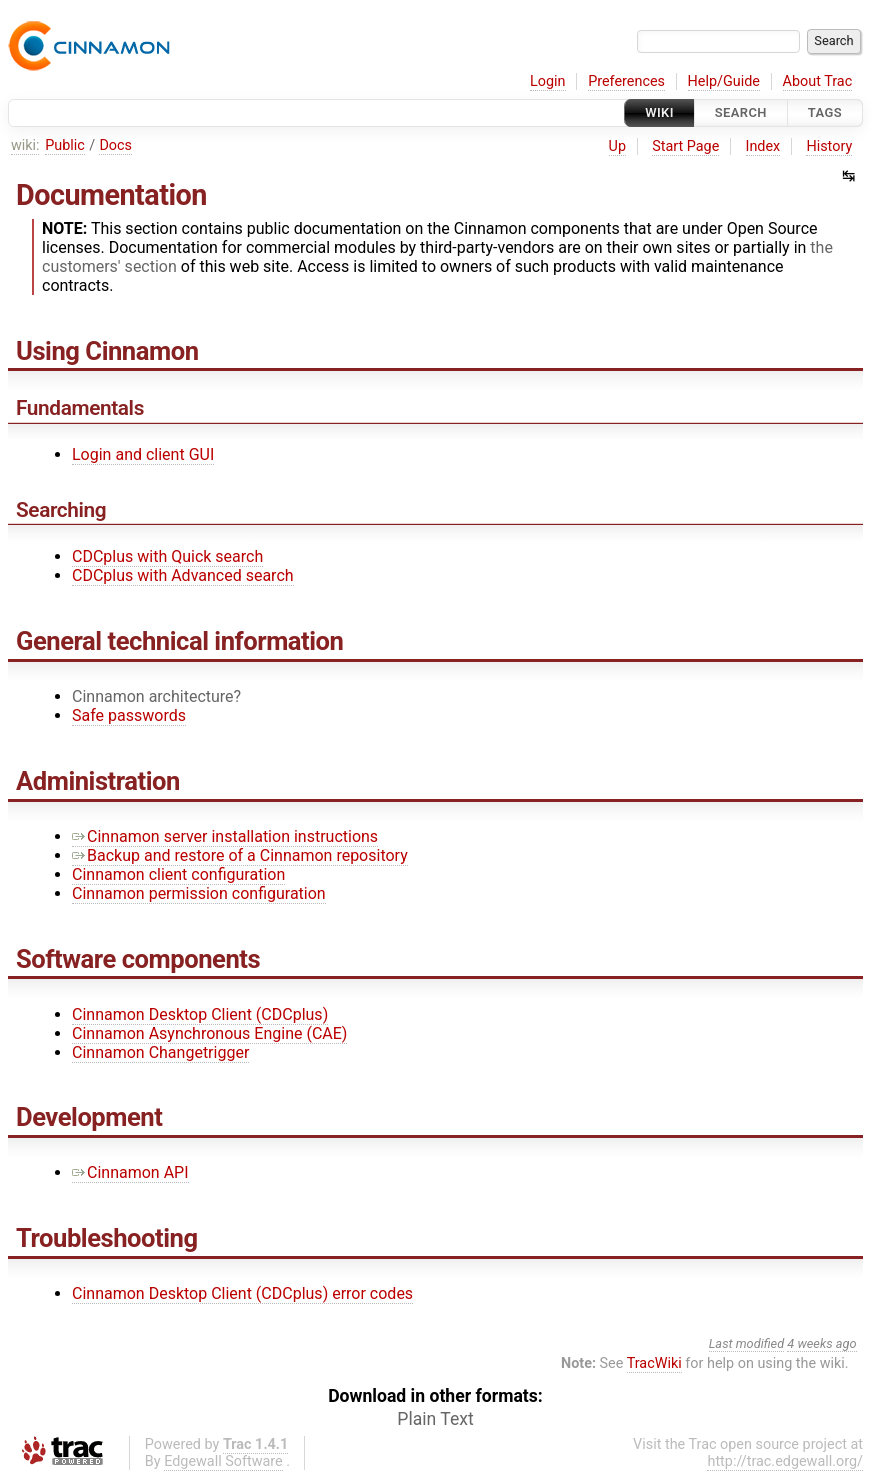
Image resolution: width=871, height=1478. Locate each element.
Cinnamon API (130, 1172)
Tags (825, 112)
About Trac (818, 81)
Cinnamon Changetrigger (160, 1052)
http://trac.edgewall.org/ (785, 1461)
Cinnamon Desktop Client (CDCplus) (200, 1014)
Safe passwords (129, 715)
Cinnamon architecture (153, 696)
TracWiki (654, 1363)
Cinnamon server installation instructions (225, 836)
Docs (115, 145)
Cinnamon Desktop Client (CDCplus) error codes (242, 1293)
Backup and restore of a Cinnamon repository (240, 855)
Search (741, 112)
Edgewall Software (223, 1461)
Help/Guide (724, 81)
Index (763, 146)
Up (617, 146)
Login (548, 81)
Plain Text (435, 1419)
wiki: (25, 145)
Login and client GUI (143, 454)
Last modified (747, 1343)
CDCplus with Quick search (167, 556)
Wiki (659, 112)
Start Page (685, 146)
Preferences (626, 81)
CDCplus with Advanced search (183, 575)
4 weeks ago (821, 1343)
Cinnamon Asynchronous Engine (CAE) (209, 1033)
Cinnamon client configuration (178, 874)
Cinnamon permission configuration (199, 893)
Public (65, 145)
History (829, 146)
